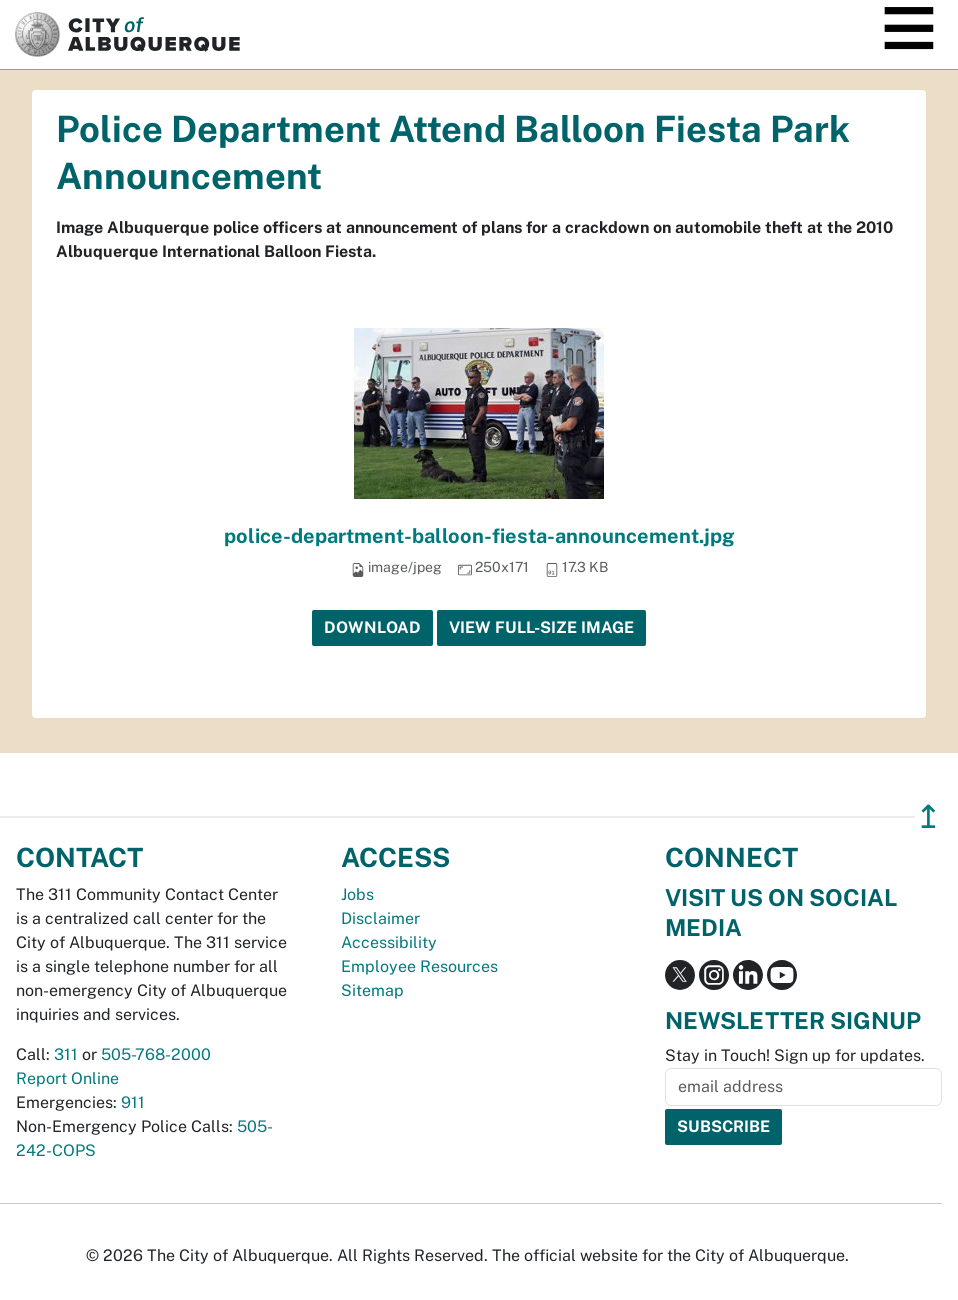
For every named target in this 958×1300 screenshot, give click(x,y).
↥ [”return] (928, 816)
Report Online (67, 1078)
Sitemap (372, 990)
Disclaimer (380, 918)
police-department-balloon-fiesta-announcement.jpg (479, 536)
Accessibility (389, 942)
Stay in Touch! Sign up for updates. (795, 1055)
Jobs (357, 894)
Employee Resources (419, 966)
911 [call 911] (133, 1102)
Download (372, 627)
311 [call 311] (66, 1054)
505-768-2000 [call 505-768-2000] (156, 1054)
